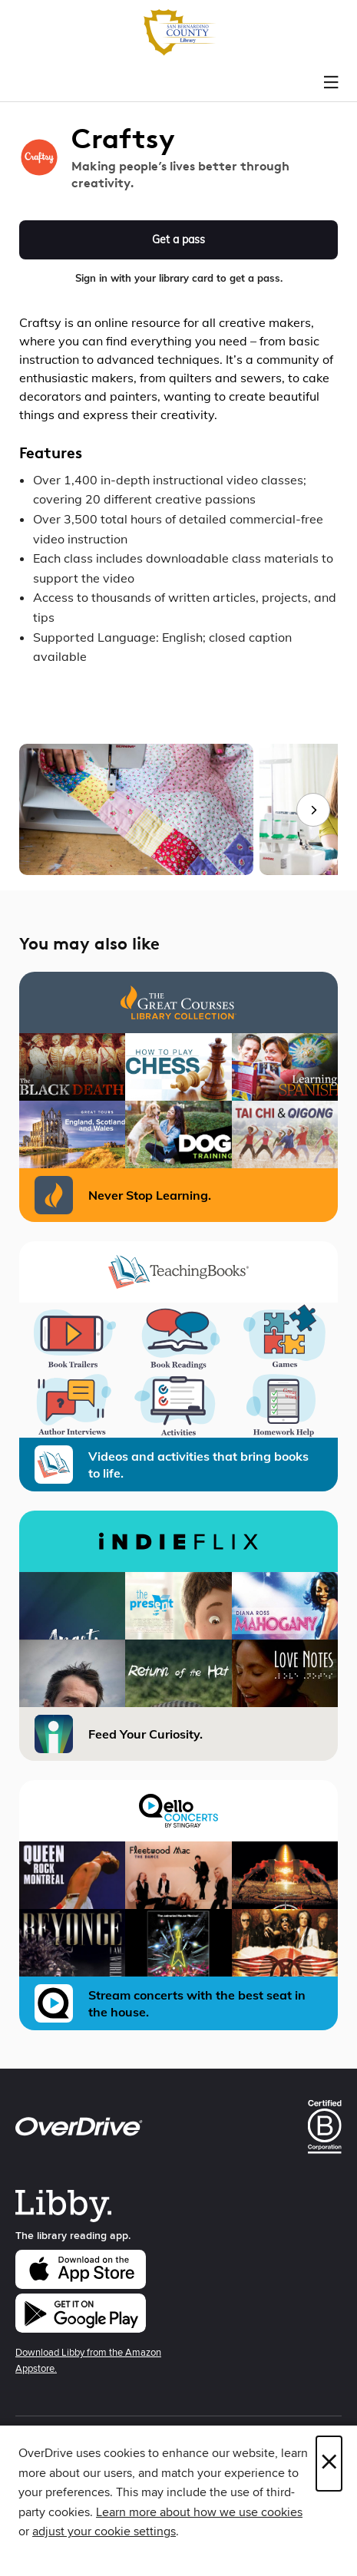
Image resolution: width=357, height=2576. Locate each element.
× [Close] (329, 2463)
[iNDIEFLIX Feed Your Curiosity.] (178, 1636)
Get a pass (178, 239)
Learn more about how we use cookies (199, 2512)
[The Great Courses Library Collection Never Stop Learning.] (178, 1097)
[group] (178, 810)
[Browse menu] (331, 83)
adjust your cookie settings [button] (104, 2531)
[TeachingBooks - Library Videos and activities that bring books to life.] (178, 1366)
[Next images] (313, 810)
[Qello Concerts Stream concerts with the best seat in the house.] (178, 1905)
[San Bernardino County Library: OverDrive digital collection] (178, 33)
